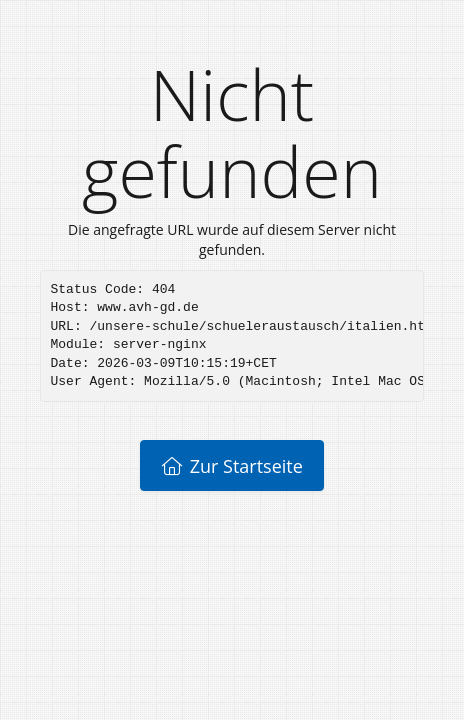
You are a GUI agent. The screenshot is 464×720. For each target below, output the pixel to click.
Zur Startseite (232, 466)
